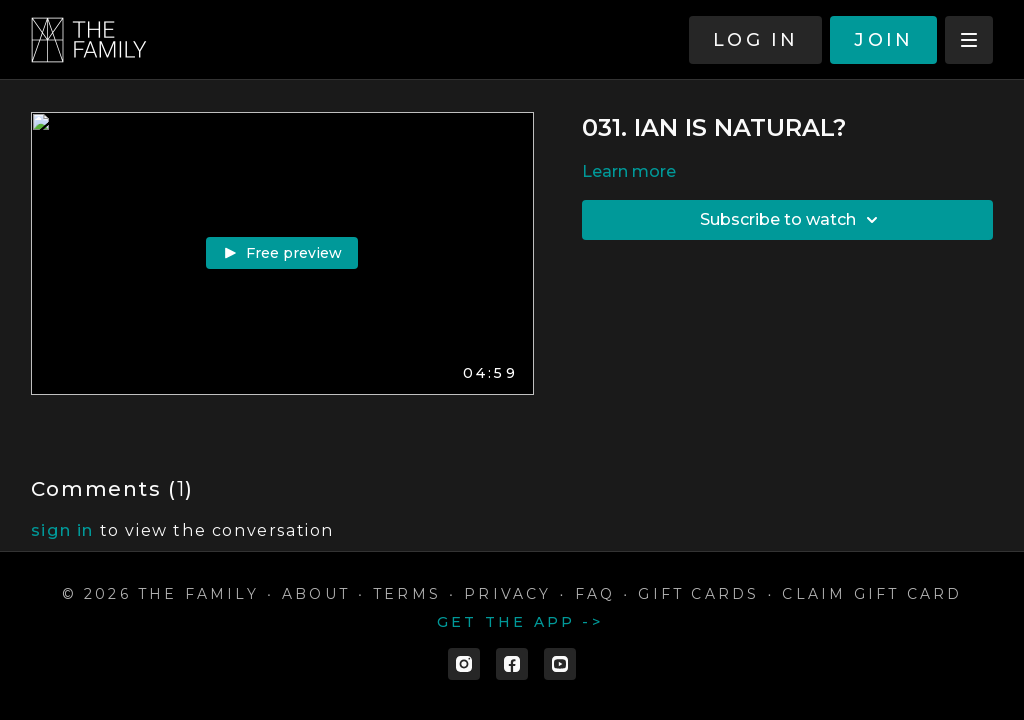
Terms (407, 594)
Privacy (507, 594)
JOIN (883, 40)
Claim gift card (872, 594)
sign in (62, 530)
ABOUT (316, 594)
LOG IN (755, 40)
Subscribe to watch (792, 220)
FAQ (595, 594)
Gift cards (698, 594)
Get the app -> (520, 622)
